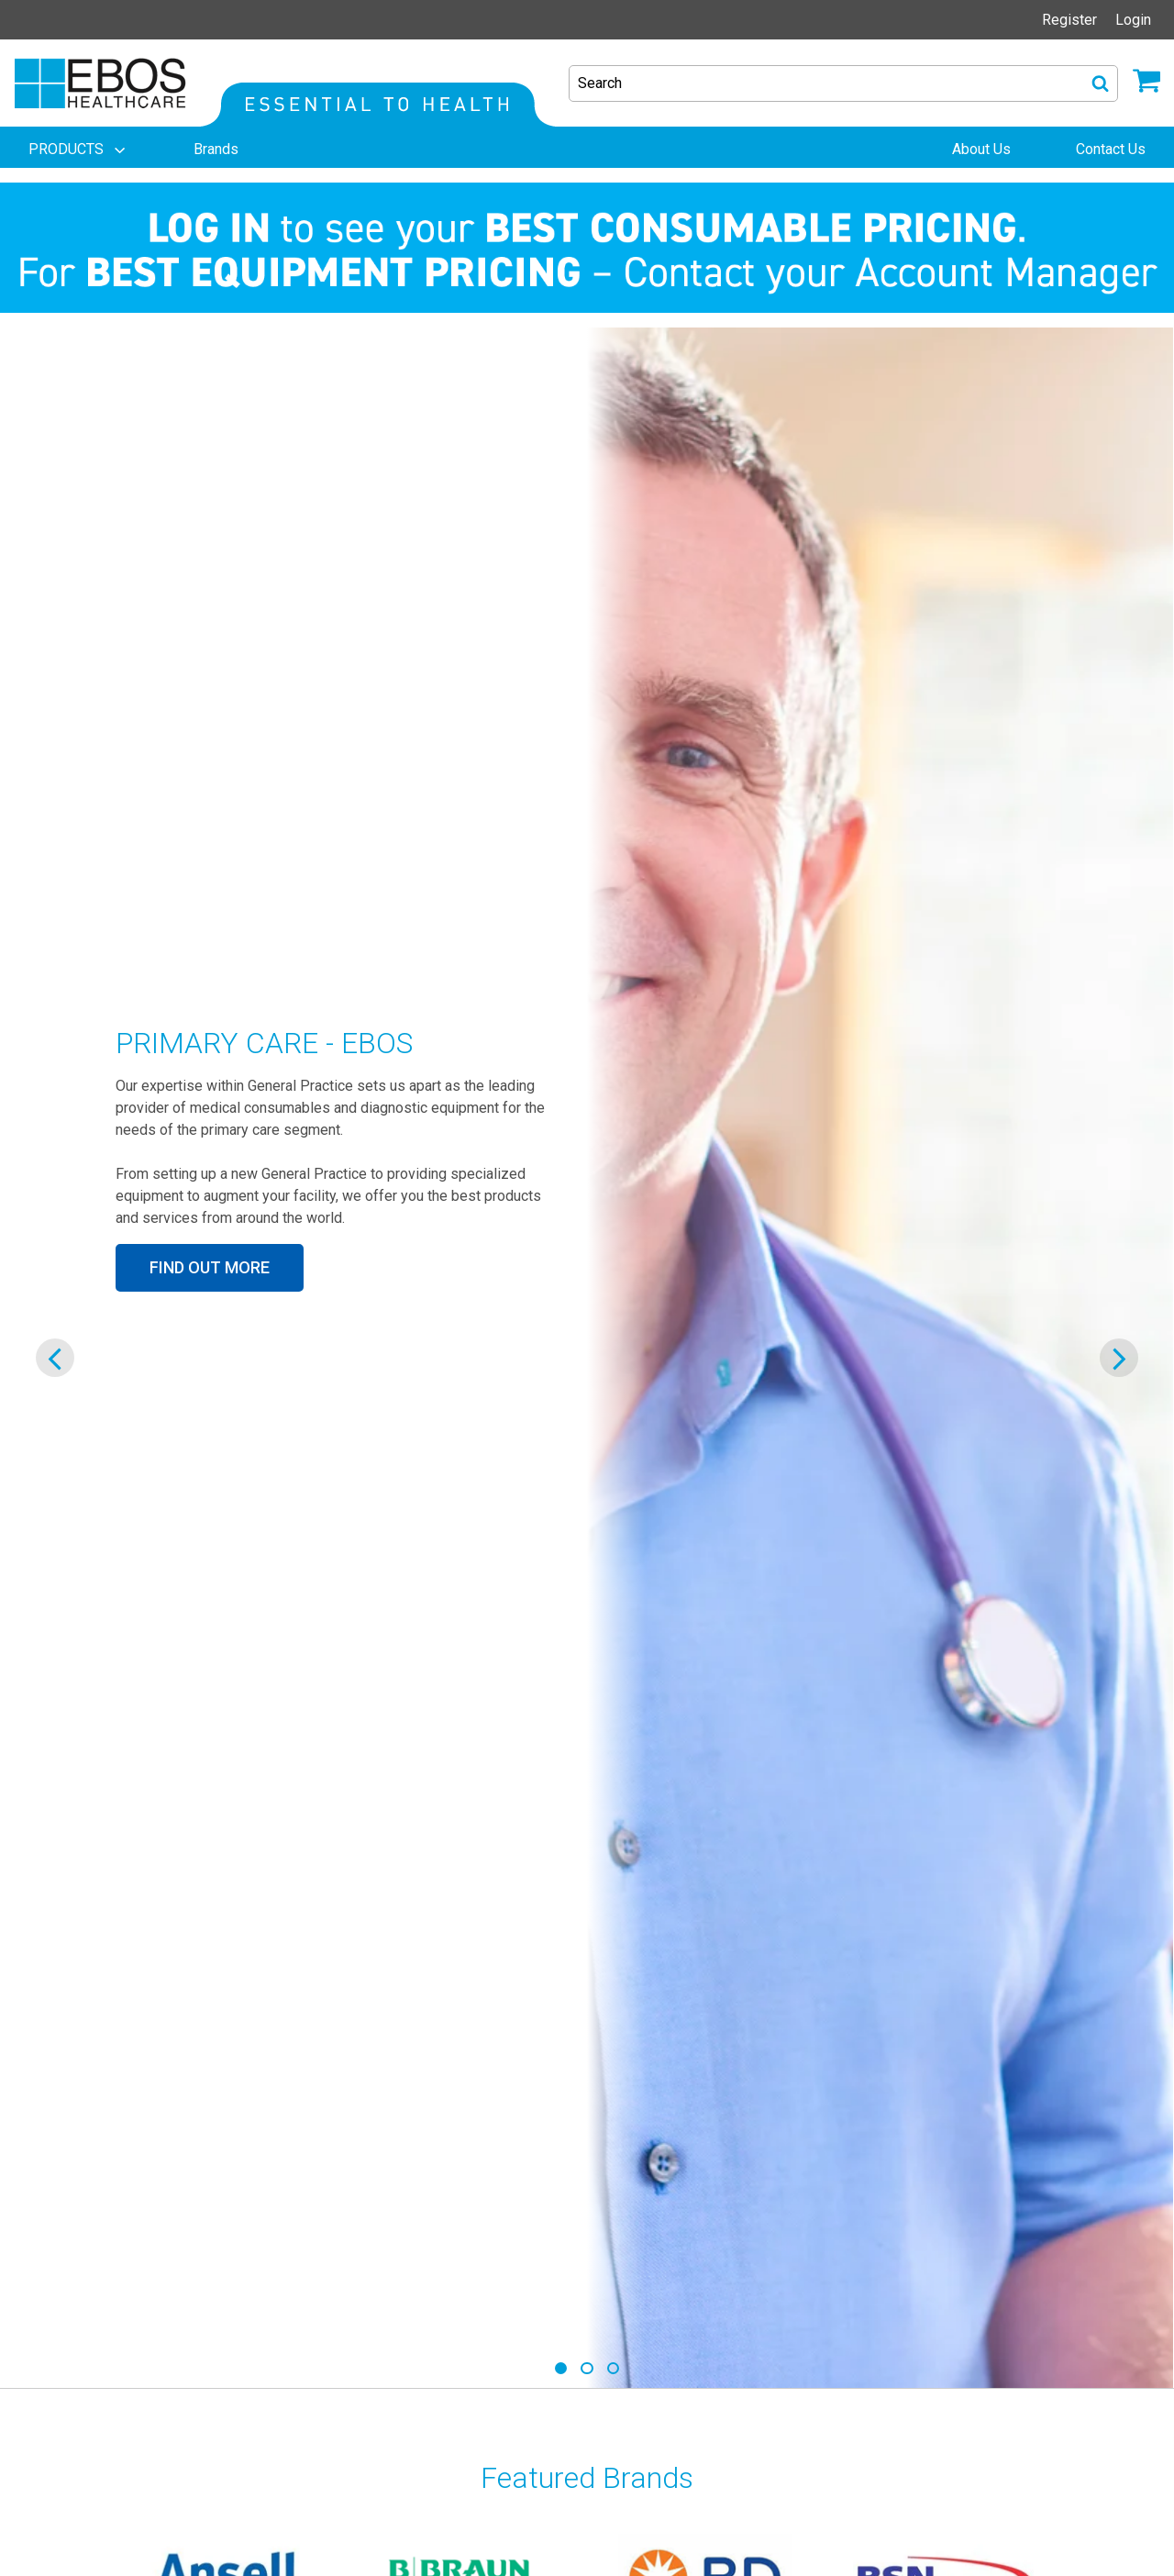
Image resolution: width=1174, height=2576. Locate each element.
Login (1133, 19)
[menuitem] (79, 149)
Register (1069, 19)
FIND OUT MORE (210, 1267)
